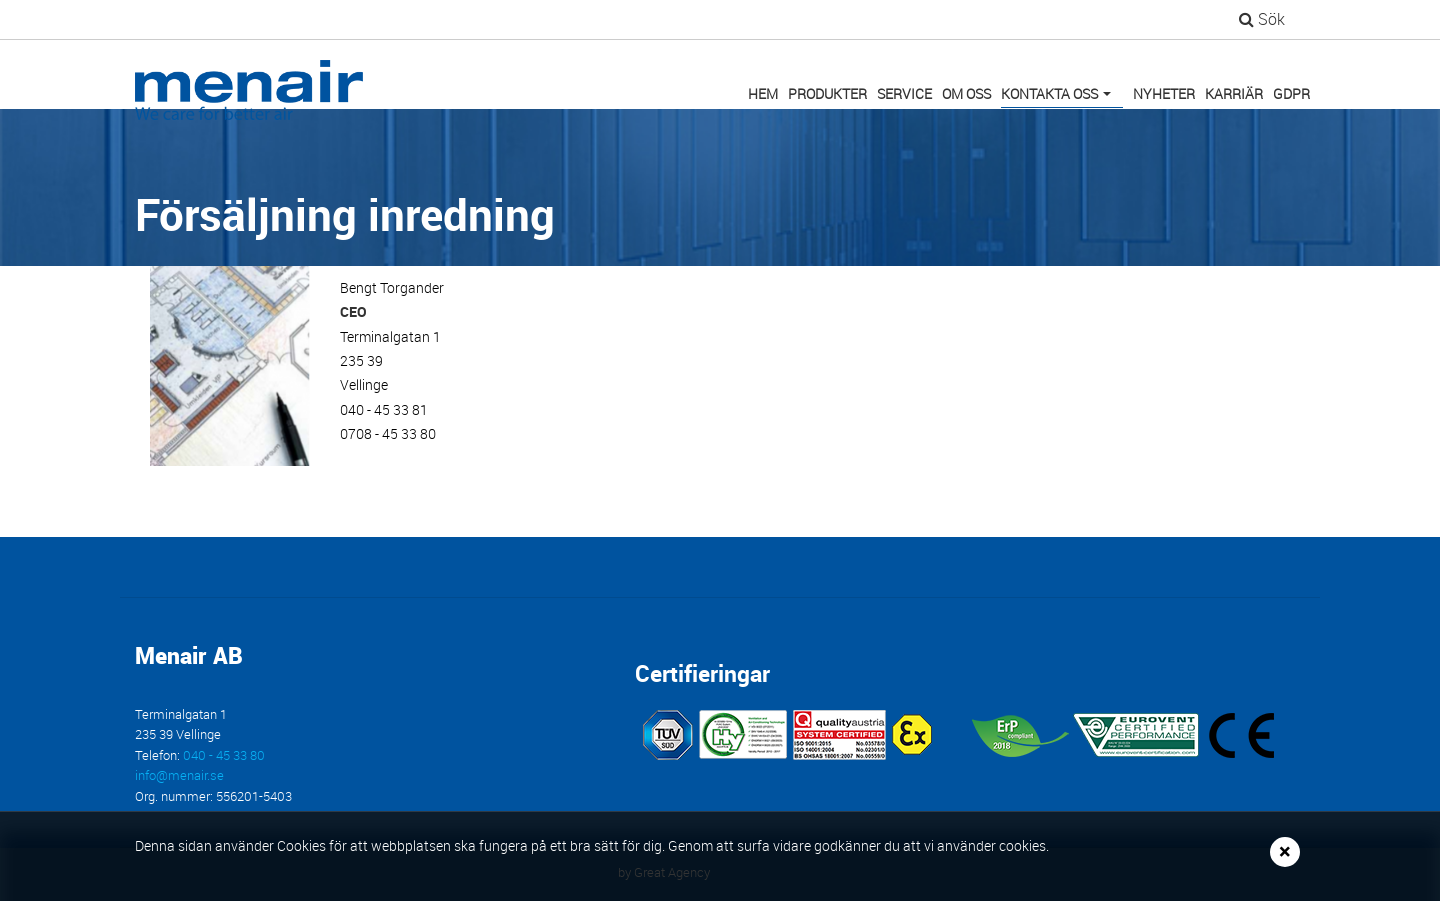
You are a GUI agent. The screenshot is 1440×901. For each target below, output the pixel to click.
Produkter (827, 93)
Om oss (966, 93)
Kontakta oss (1060, 96)
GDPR (1291, 93)
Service (904, 93)
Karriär (1234, 93)
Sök (1262, 19)
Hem (763, 93)
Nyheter (1164, 93)
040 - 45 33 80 (224, 755)
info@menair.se (179, 775)
